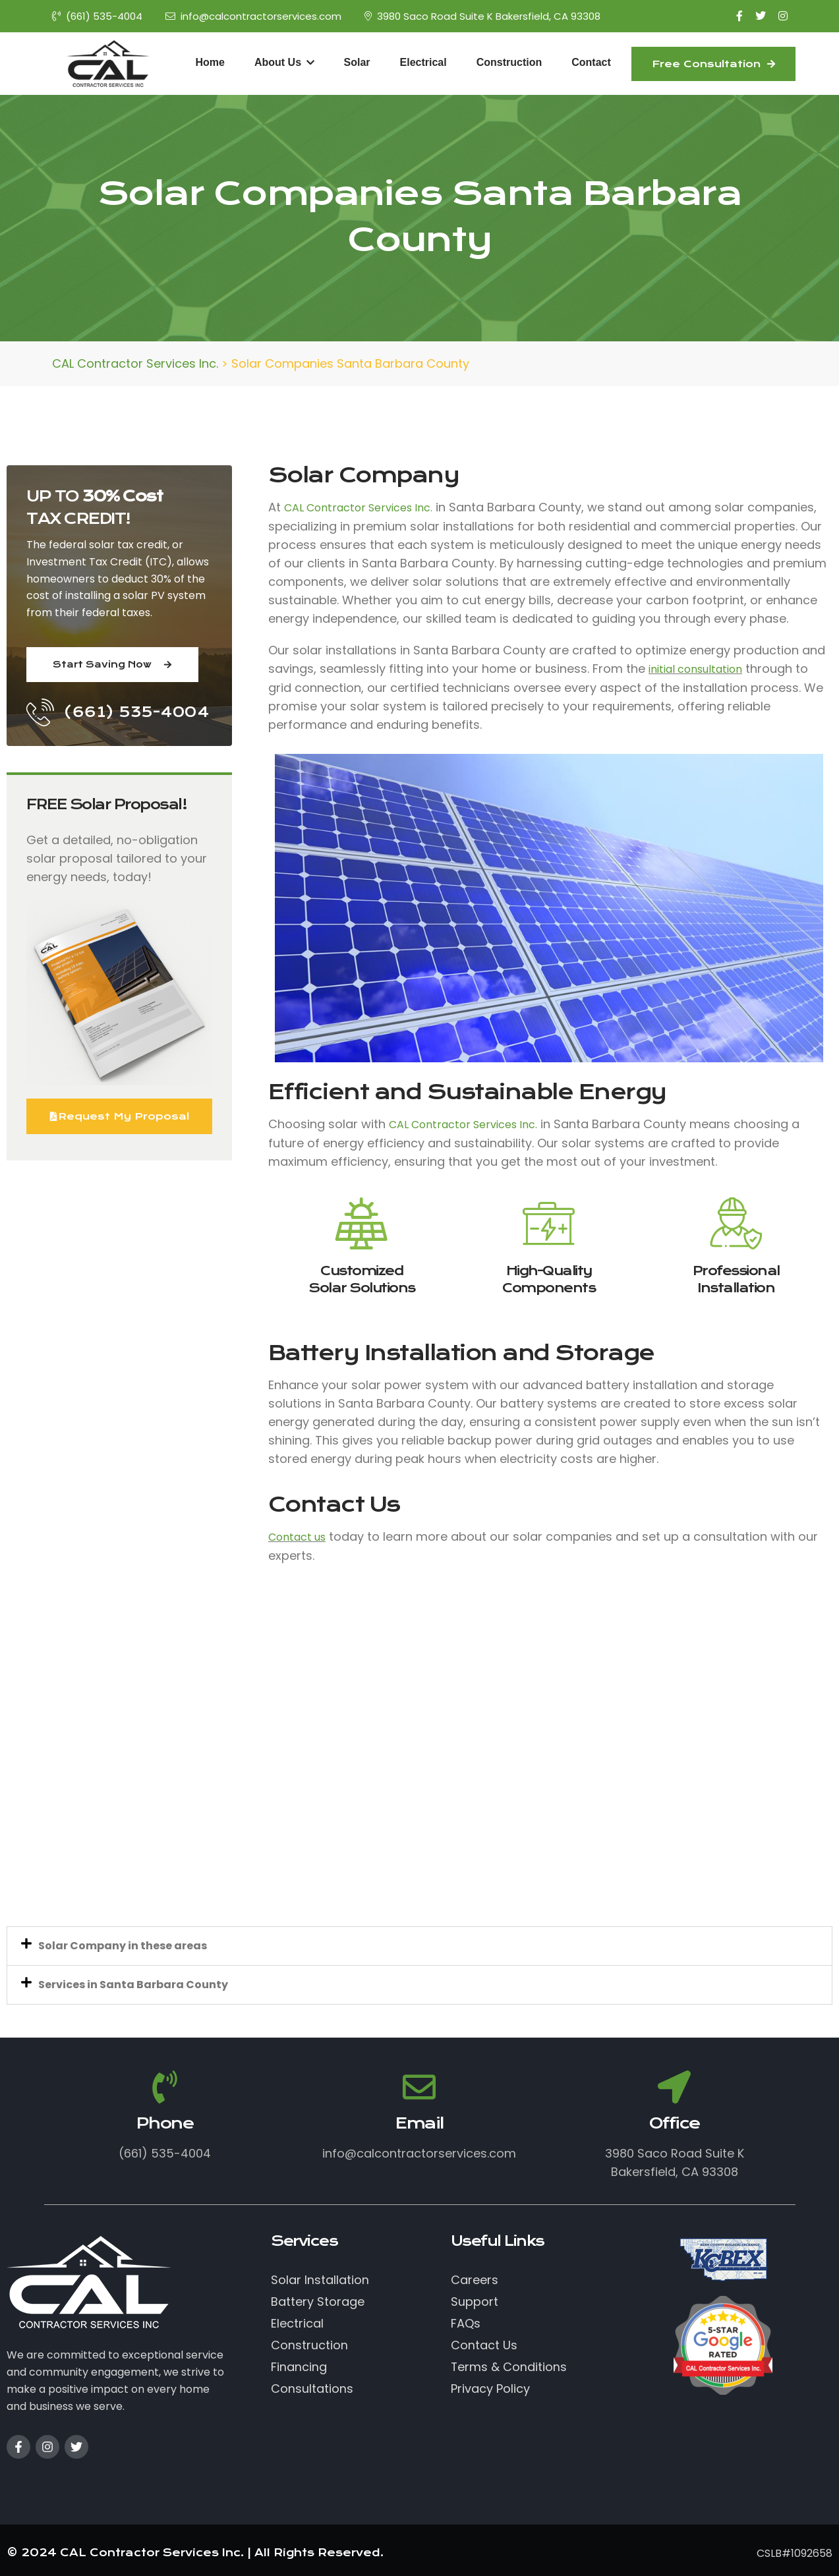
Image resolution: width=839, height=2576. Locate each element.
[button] (419, 1946)
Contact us (297, 1537)
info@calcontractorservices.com (253, 16)
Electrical (423, 62)
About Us (284, 62)
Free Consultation (713, 64)
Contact (591, 62)
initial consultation (695, 669)
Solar (357, 62)
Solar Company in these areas (122, 1945)
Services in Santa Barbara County (133, 1984)
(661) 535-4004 (97, 16)
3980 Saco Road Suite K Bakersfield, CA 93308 (482, 16)
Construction (509, 62)
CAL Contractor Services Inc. (358, 507)
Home (210, 62)
